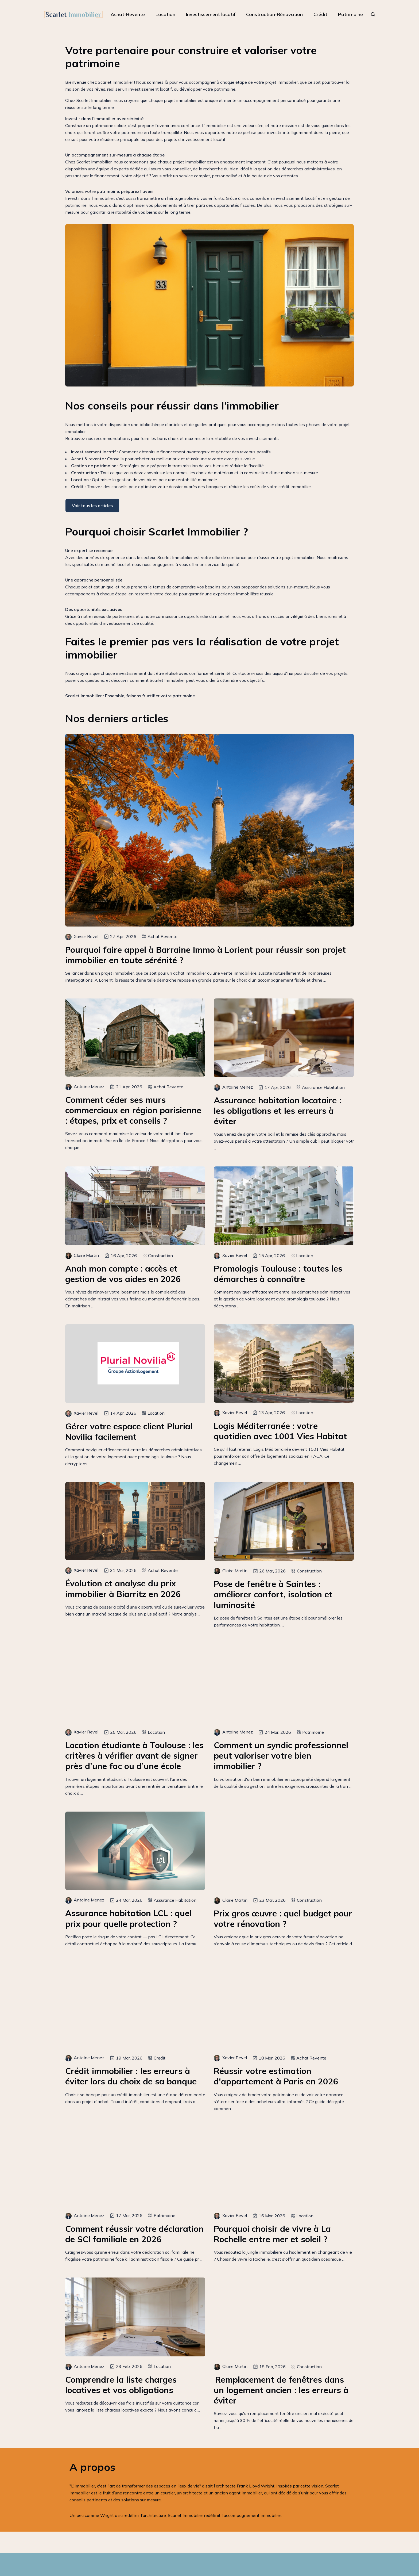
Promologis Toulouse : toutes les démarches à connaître (278, 1273)
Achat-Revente (128, 14)
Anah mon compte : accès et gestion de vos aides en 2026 (123, 1273)
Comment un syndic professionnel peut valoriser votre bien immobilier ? (281, 1755)
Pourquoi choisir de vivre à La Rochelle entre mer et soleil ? (272, 2233)
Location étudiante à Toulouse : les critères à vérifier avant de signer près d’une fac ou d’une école (134, 1755)
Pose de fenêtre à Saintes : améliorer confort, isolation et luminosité (273, 1594)
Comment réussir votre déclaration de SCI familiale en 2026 (134, 2233)
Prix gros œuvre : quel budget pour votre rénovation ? (283, 1918)
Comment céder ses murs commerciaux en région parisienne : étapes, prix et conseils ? (133, 1110)
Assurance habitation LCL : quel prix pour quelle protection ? (128, 1918)
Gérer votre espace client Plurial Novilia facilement (128, 1431)
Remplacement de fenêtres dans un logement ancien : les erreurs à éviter (281, 2390)
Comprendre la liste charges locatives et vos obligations (121, 2384)
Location (165, 14)
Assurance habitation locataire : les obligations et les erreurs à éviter (277, 1110)
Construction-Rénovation (274, 14)
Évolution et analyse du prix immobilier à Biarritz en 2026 (123, 1588)
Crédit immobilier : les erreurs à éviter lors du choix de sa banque (131, 2076)
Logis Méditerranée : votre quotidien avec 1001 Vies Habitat (280, 1431)
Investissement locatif (210, 14)
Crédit (320, 14)
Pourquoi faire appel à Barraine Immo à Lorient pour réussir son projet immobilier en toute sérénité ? (205, 954)
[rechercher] (373, 14)
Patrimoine (350, 14)
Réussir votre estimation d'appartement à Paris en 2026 (276, 2076)
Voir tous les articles (92, 505)
